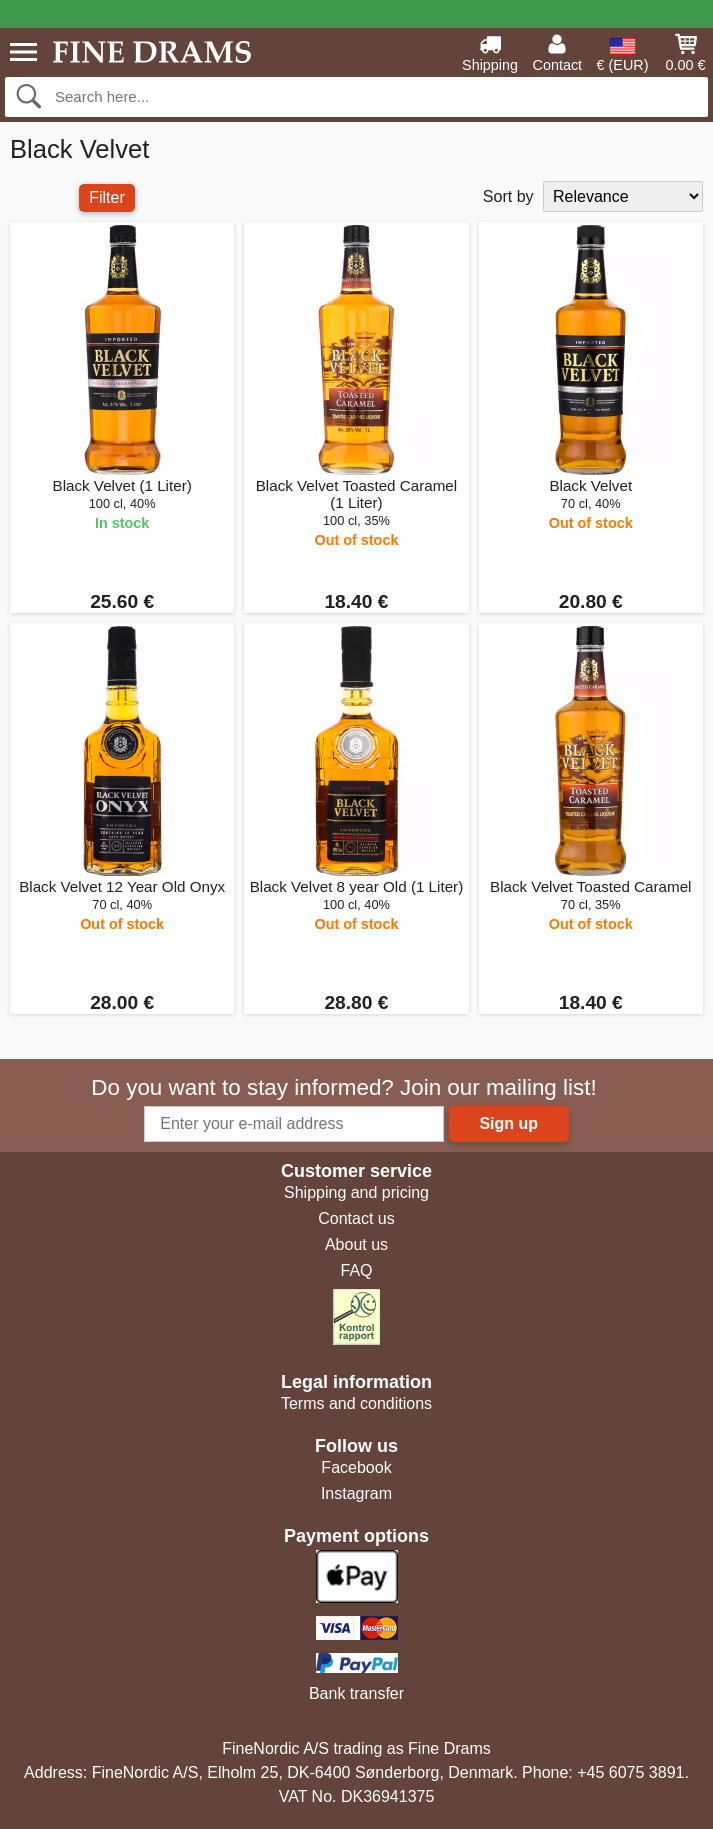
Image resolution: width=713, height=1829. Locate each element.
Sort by (508, 196)
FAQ (356, 1270)
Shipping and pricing (356, 1192)
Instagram (356, 1493)
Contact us (356, 1218)
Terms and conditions (356, 1403)
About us (356, 1244)
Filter (107, 197)
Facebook (356, 1467)
